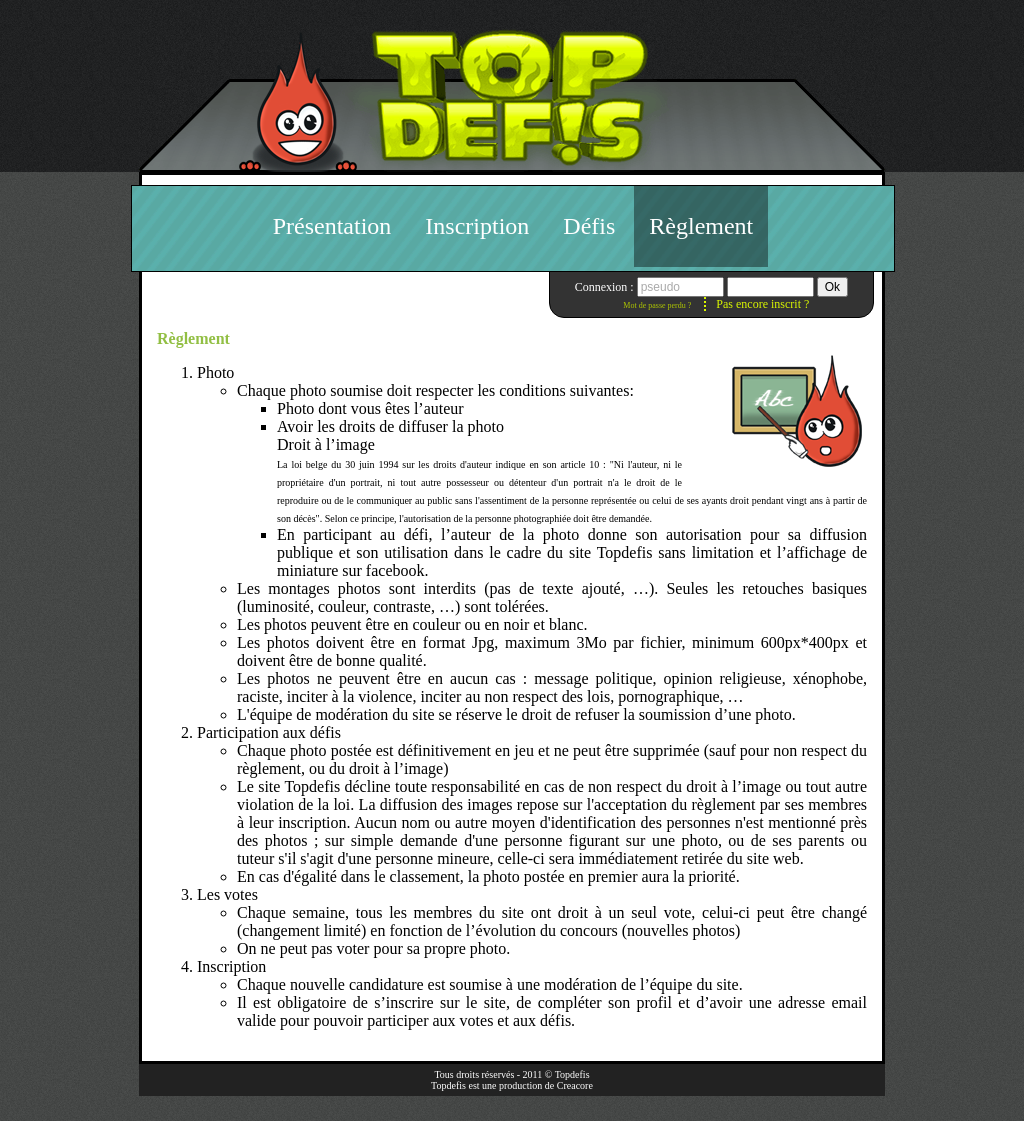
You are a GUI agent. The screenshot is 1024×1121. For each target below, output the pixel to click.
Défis (589, 226)
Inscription (477, 226)
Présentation (332, 226)
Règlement (701, 226)
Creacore (575, 1085)
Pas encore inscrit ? (762, 304)
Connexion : (606, 287)
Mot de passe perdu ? (657, 305)
